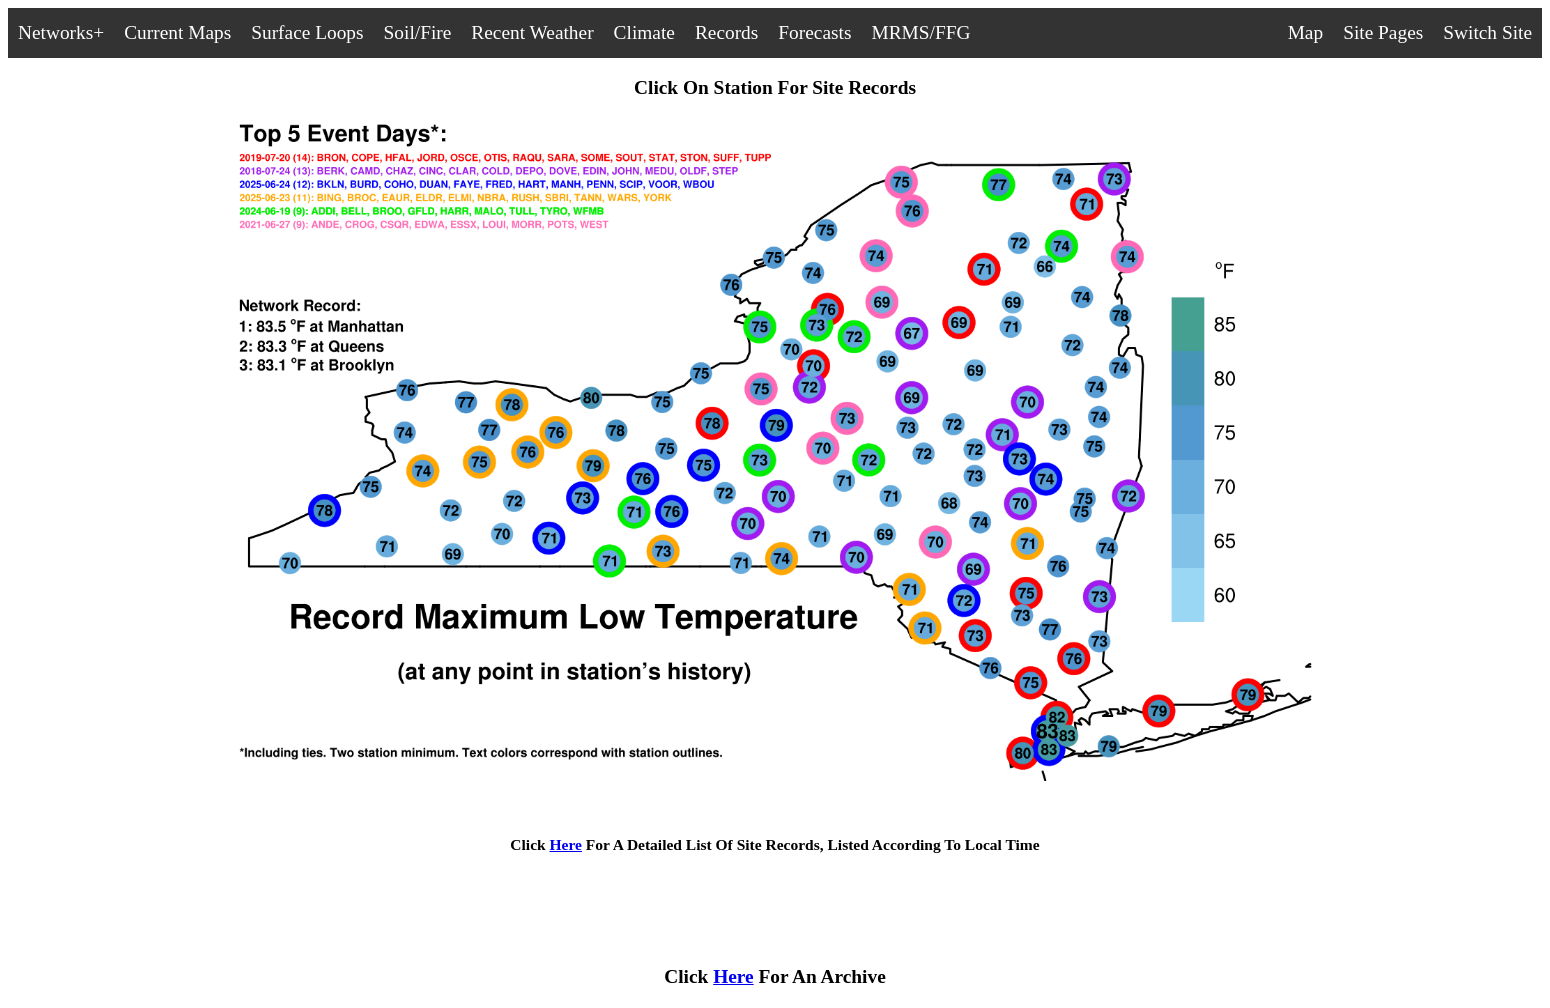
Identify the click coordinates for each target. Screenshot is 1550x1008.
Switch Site (1487, 32)
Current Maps (177, 32)
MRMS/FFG (920, 32)
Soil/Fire (418, 32)
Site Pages (1383, 32)
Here (566, 844)
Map (1306, 32)
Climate (644, 32)
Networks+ (61, 32)
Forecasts (814, 32)
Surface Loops (307, 32)
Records (726, 32)
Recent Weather (532, 32)
